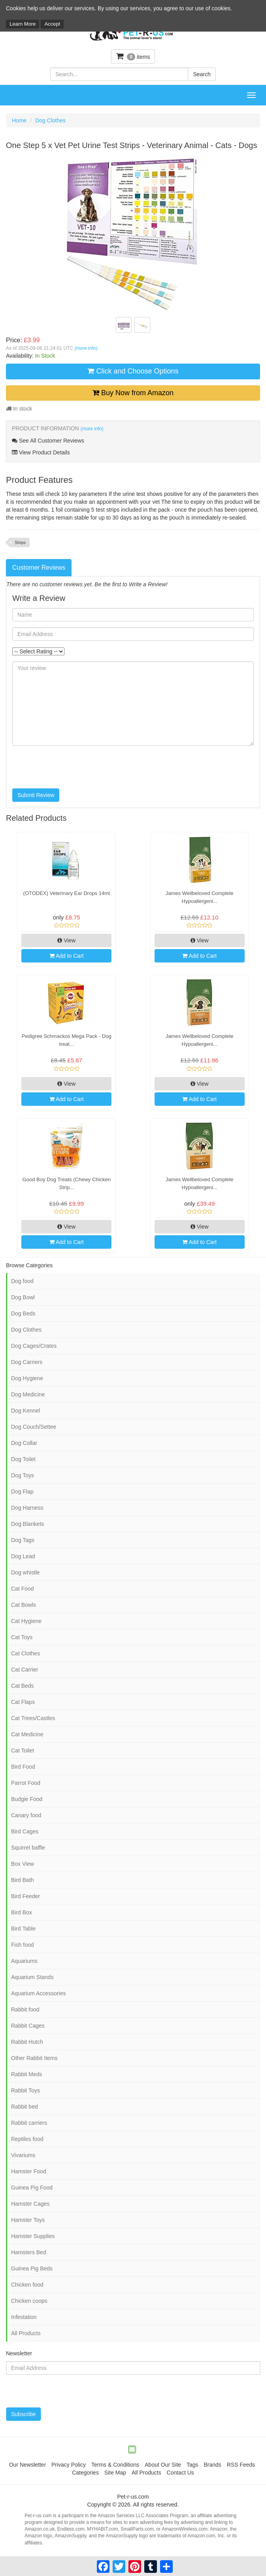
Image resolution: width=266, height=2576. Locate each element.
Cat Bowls (23, 1605)
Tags (192, 2465)
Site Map (115, 2472)
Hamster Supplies (33, 2236)
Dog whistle (25, 1572)
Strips (20, 542)
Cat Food (22, 1588)
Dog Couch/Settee (33, 1427)
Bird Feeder (25, 1896)
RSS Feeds (241, 2465)
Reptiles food (27, 2139)
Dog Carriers (26, 1362)
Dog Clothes (50, 120)
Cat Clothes (25, 1653)
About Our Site (163, 2465)
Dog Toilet (23, 1459)
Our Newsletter (27, 2465)
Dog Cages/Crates (34, 1346)
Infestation (24, 2317)
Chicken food (27, 2284)
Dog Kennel (25, 1410)
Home (19, 120)
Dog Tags (22, 1540)
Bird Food (23, 1767)
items (133, 56)
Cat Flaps (23, 1702)
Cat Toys (21, 1637)
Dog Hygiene (27, 1378)
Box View (22, 1864)
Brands (212, 2465)
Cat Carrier (24, 1669)
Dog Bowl (23, 1297)
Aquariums (24, 1961)
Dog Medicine (28, 1394)
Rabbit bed (24, 2106)
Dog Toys (22, 1475)
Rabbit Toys (25, 2090)
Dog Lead (23, 1556)
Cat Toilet (22, 1750)
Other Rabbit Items (34, 2058)
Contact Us (180, 2472)
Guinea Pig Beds (32, 2268)
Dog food (22, 1281)
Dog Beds (23, 1313)
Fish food (22, 1945)
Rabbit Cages (28, 2026)
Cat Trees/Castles (33, 1718)
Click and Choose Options (132, 371)
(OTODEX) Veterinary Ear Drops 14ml (66, 893)
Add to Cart (66, 956)
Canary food (26, 1815)
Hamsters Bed (28, 2252)
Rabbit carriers (29, 2123)
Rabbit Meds (26, 2074)
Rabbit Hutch (27, 2042)
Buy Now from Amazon (133, 393)
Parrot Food (25, 1783)
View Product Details (41, 452)
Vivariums (23, 2155)
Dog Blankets (27, 1524)
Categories (85, 2472)
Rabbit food (25, 2009)
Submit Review (35, 795)
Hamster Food (28, 2171)
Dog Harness (27, 1508)
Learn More (22, 24)
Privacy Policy (68, 2465)
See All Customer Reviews (48, 440)
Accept (52, 24)
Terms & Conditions (115, 2465)
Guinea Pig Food (32, 2187)
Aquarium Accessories (38, 1993)
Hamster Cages (30, 2204)
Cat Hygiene (26, 1621)
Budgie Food (26, 1799)
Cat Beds (22, 1686)
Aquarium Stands (32, 1977)
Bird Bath (22, 1880)
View (66, 940)
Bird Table (23, 1928)
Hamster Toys (28, 2220)
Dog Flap (22, 1491)
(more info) (85, 348)
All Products (26, 2333)
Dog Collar (24, 1443)
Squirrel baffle (28, 1847)
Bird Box (21, 1912)
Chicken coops (29, 2301)
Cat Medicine (27, 1734)
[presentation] (72, 767)
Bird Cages (24, 1831)
